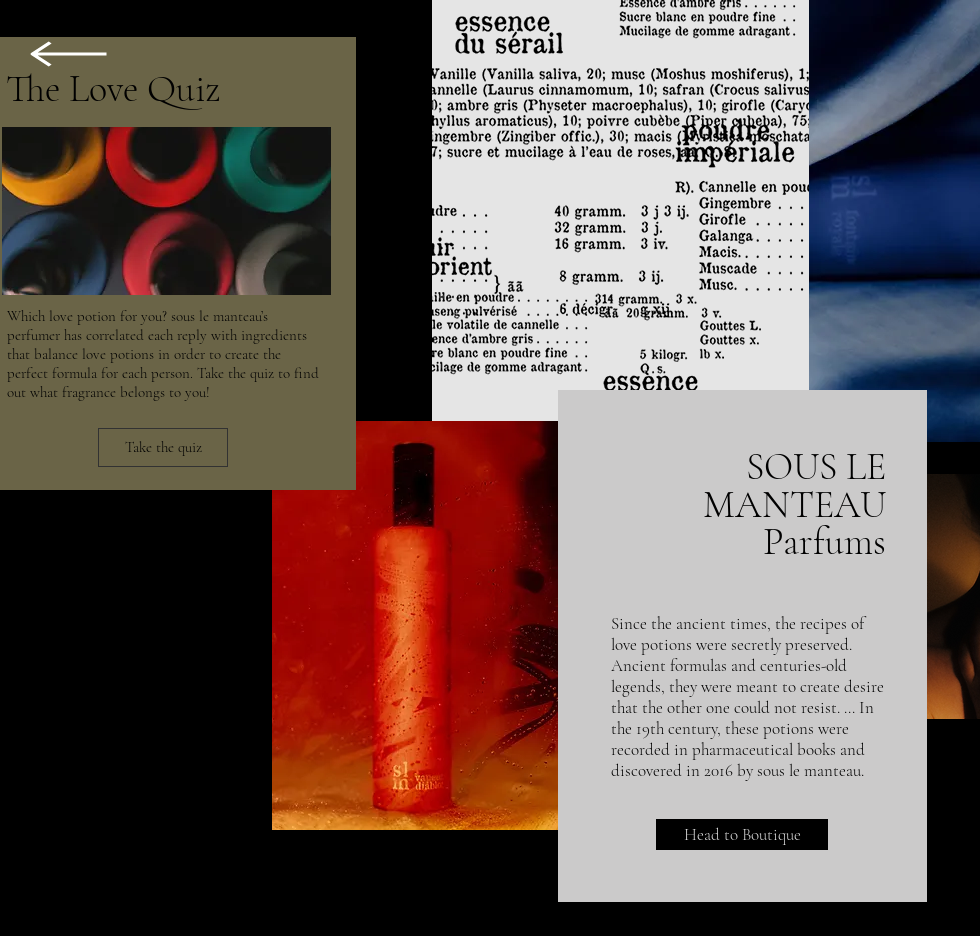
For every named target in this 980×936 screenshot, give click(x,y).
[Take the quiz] (163, 447)
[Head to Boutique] (742, 834)
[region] (74, 176)
